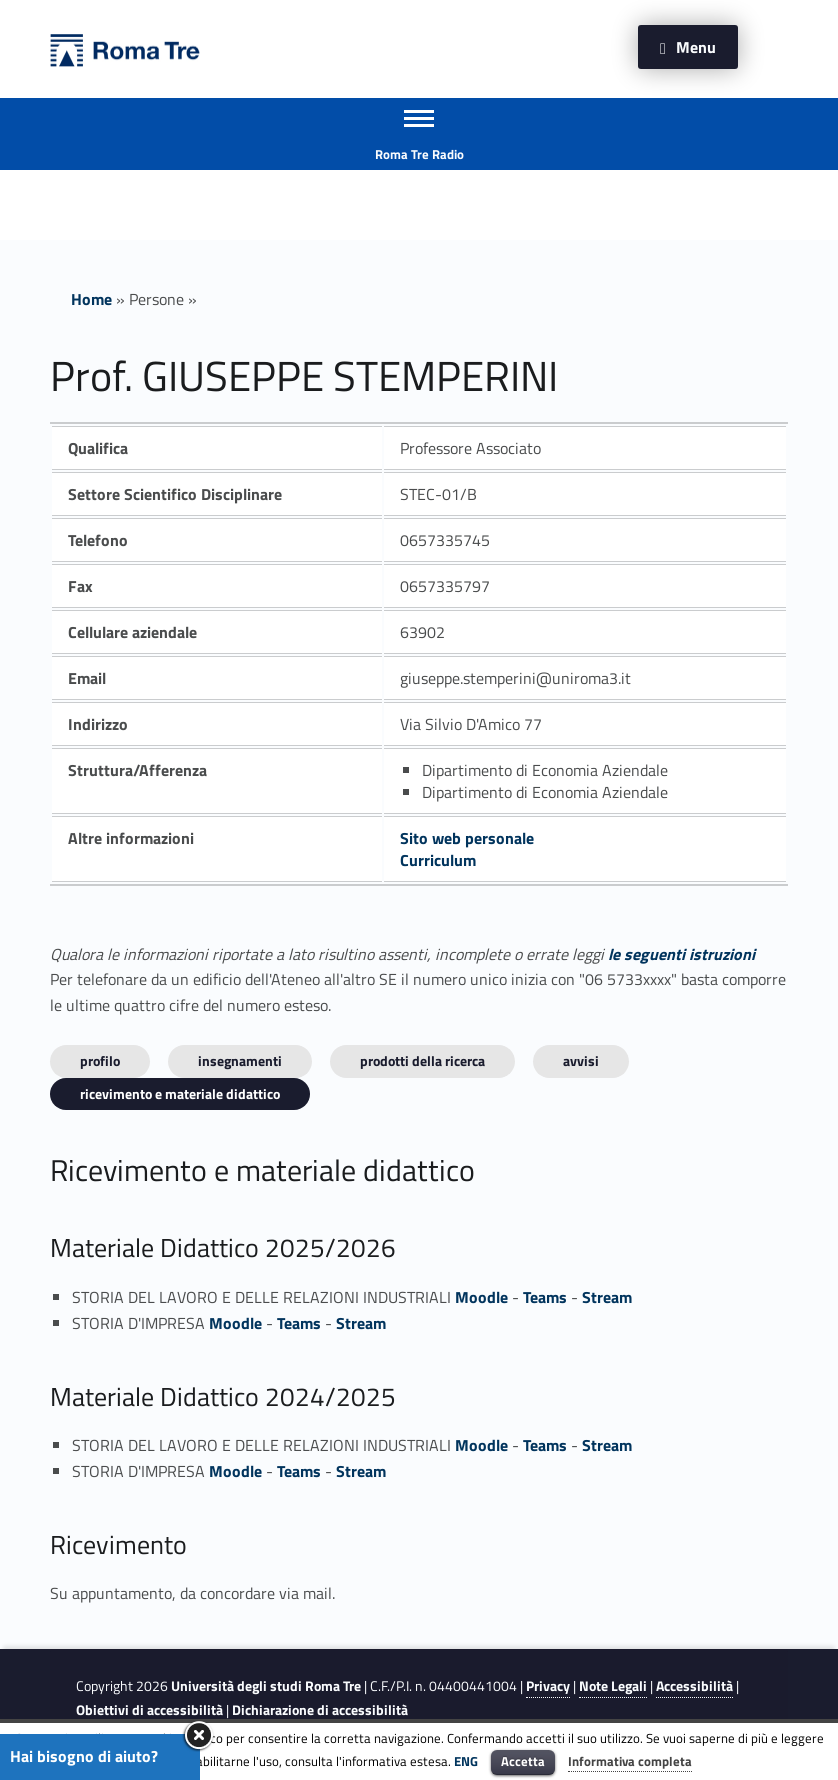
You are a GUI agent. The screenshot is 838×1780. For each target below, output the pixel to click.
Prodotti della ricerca (422, 1060)
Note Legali (613, 1686)
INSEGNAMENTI (240, 1060)
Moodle (481, 1297)
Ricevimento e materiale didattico (180, 1093)
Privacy (548, 1686)
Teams (545, 1297)
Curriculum (438, 860)
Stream (607, 1297)
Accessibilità (694, 1686)
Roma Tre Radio (419, 154)
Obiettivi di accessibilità (149, 1710)
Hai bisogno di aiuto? (84, 1756)
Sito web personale (467, 838)
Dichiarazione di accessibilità (320, 1710)
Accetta (523, 1761)
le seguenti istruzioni (681, 954)
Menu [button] (696, 47)
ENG (466, 1761)
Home (91, 299)
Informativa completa (630, 1761)
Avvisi (581, 1060)
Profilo (100, 1060)
